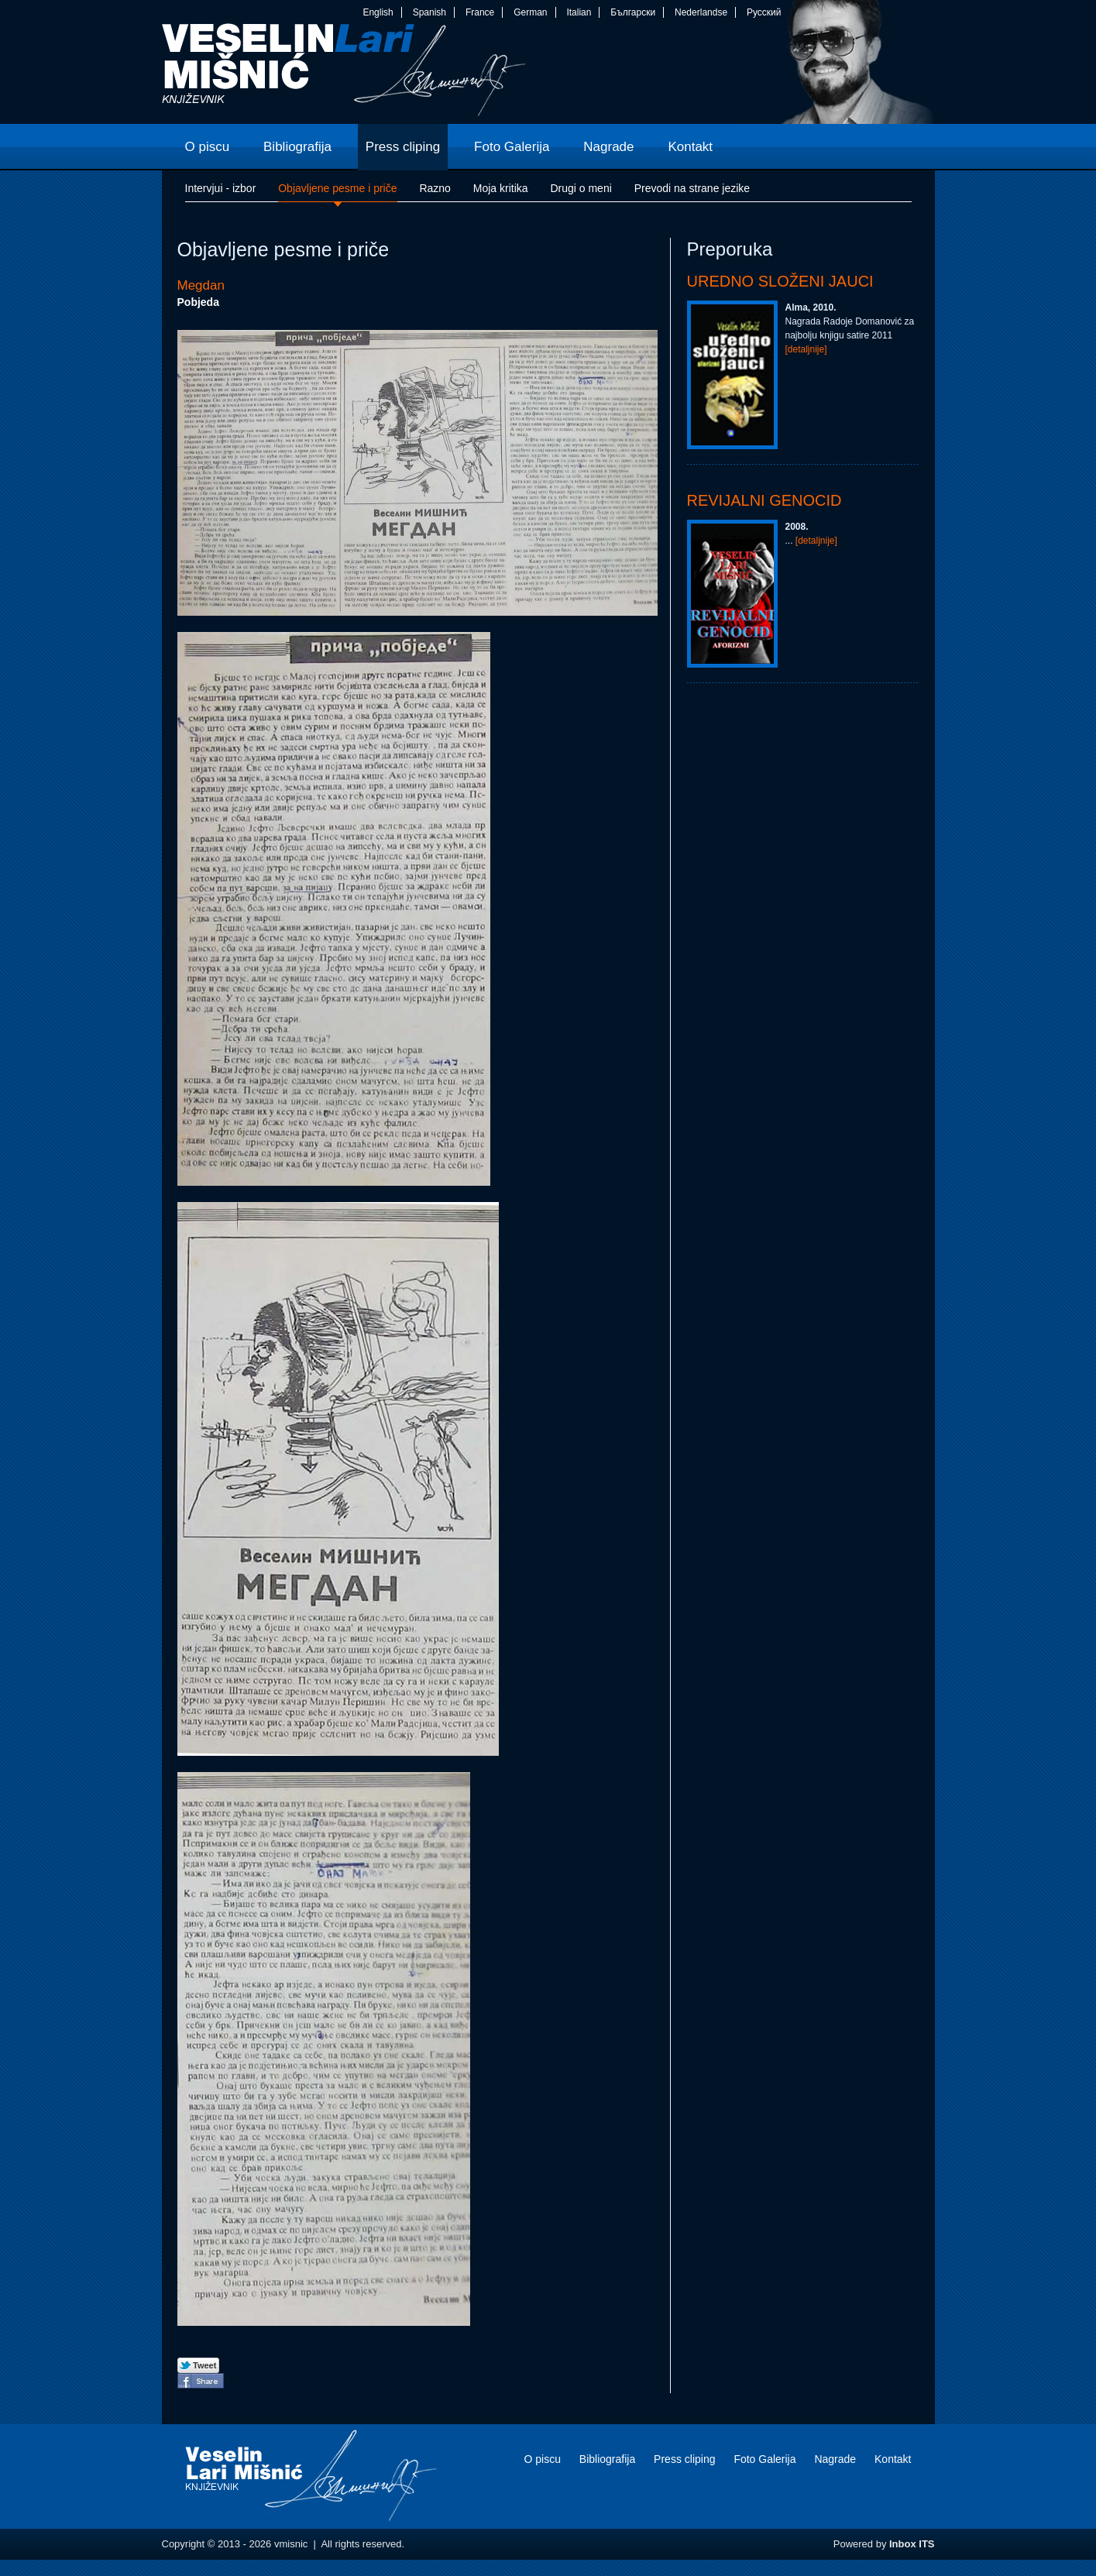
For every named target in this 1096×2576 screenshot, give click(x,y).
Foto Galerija (764, 2459)
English (377, 12)
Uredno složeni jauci (780, 281)
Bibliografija (607, 2459)
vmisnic (344, 73)
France (480, 12)
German (530, 12)
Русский (764, 12)
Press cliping (684, 2459)
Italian (578, 12)
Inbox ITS (912, 2544)
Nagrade (835, 2459)
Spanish (429, 12)
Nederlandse (701, 12)
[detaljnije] (806, 349)
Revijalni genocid (764, 500)
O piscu (542, 2459)
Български (632, 12)
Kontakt (892, 2459)
